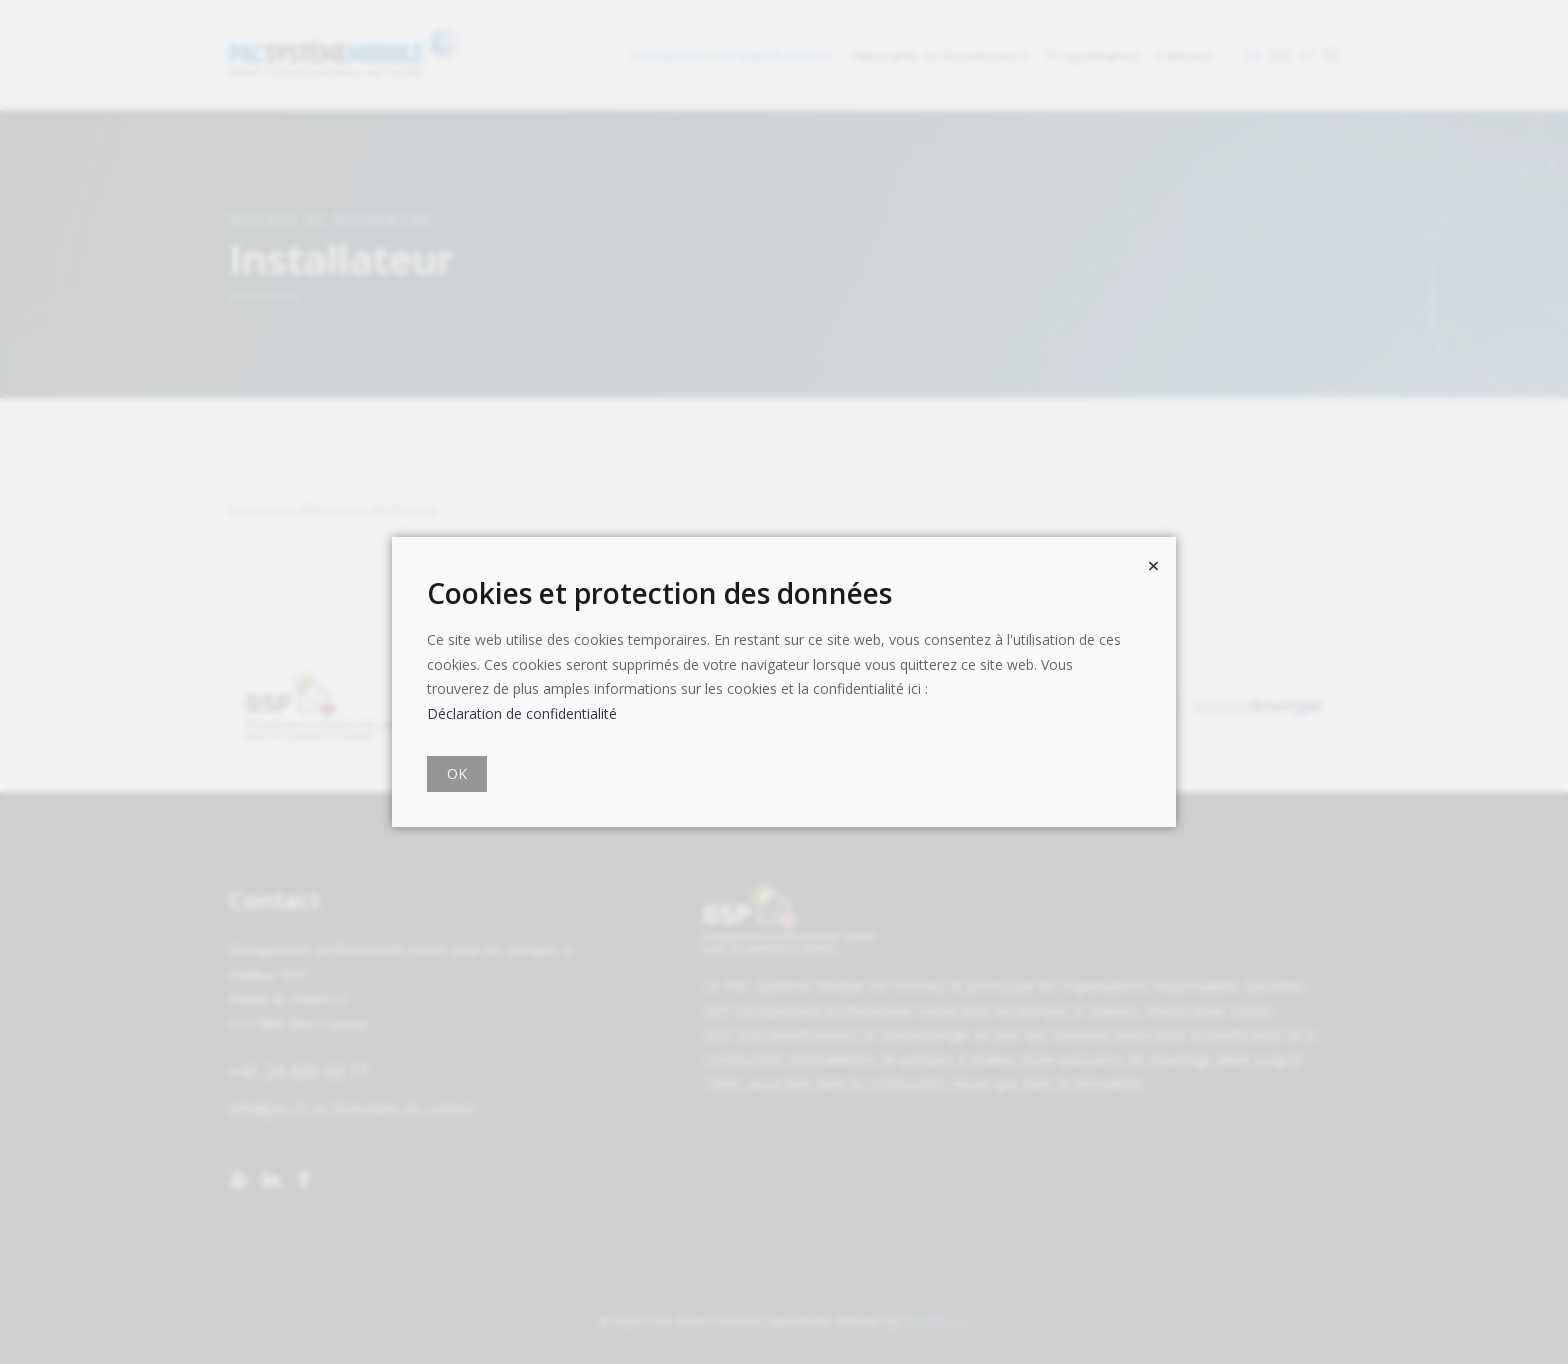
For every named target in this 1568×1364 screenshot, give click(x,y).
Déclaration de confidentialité (522, 713)
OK (457, 773)
